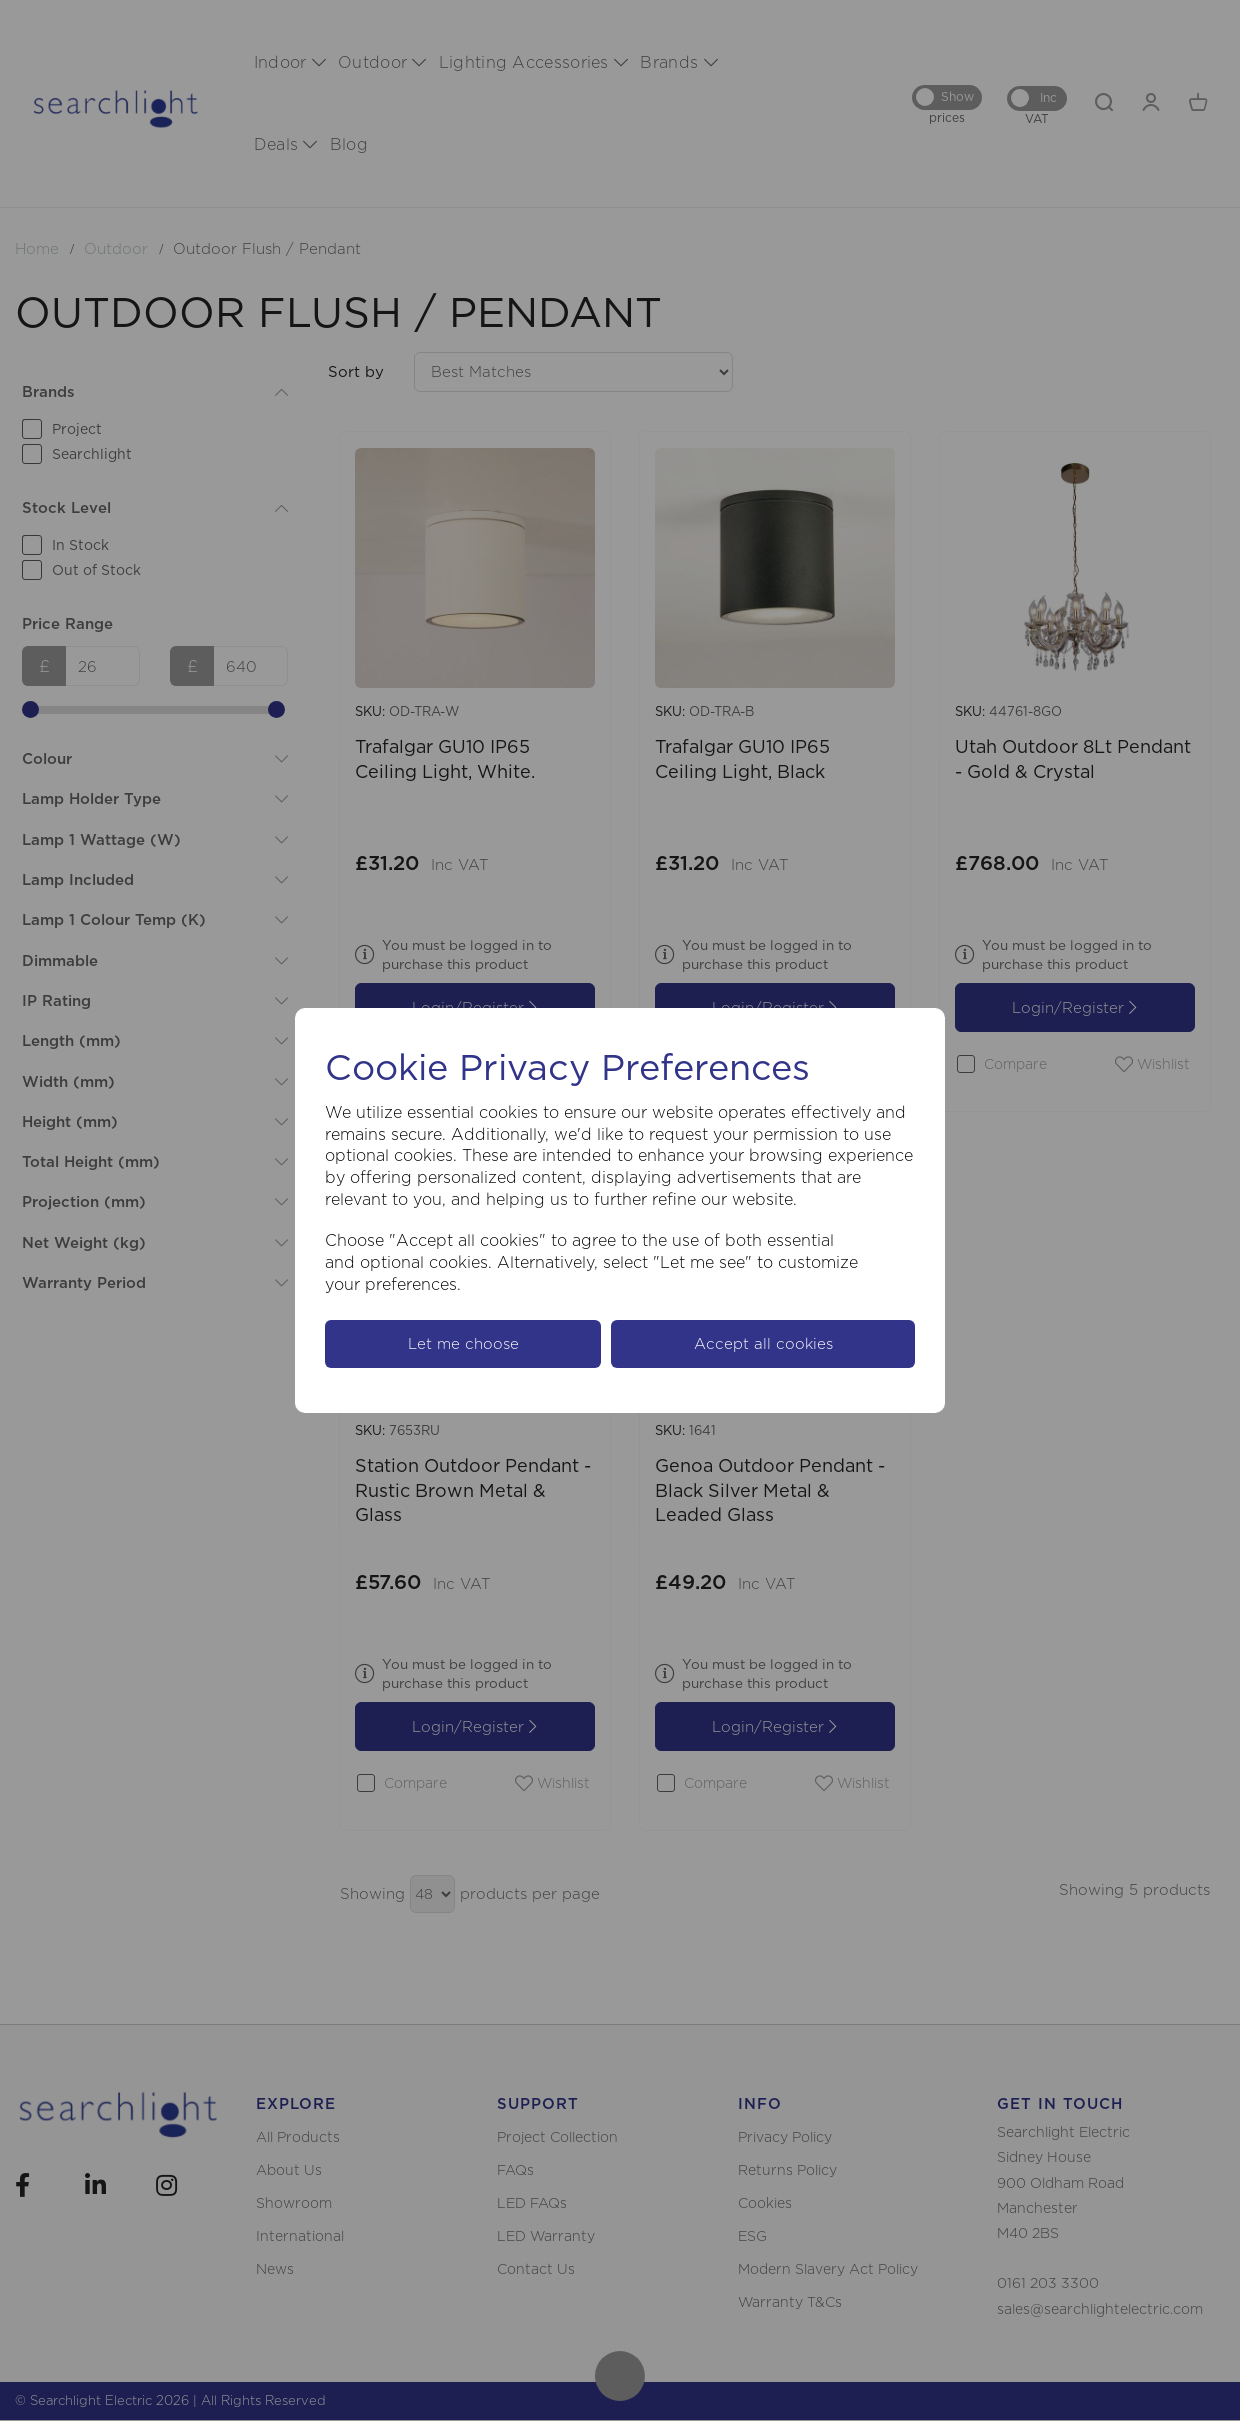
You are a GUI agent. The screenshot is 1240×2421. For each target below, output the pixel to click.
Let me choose (463, 1343)
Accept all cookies (763, 1343)
